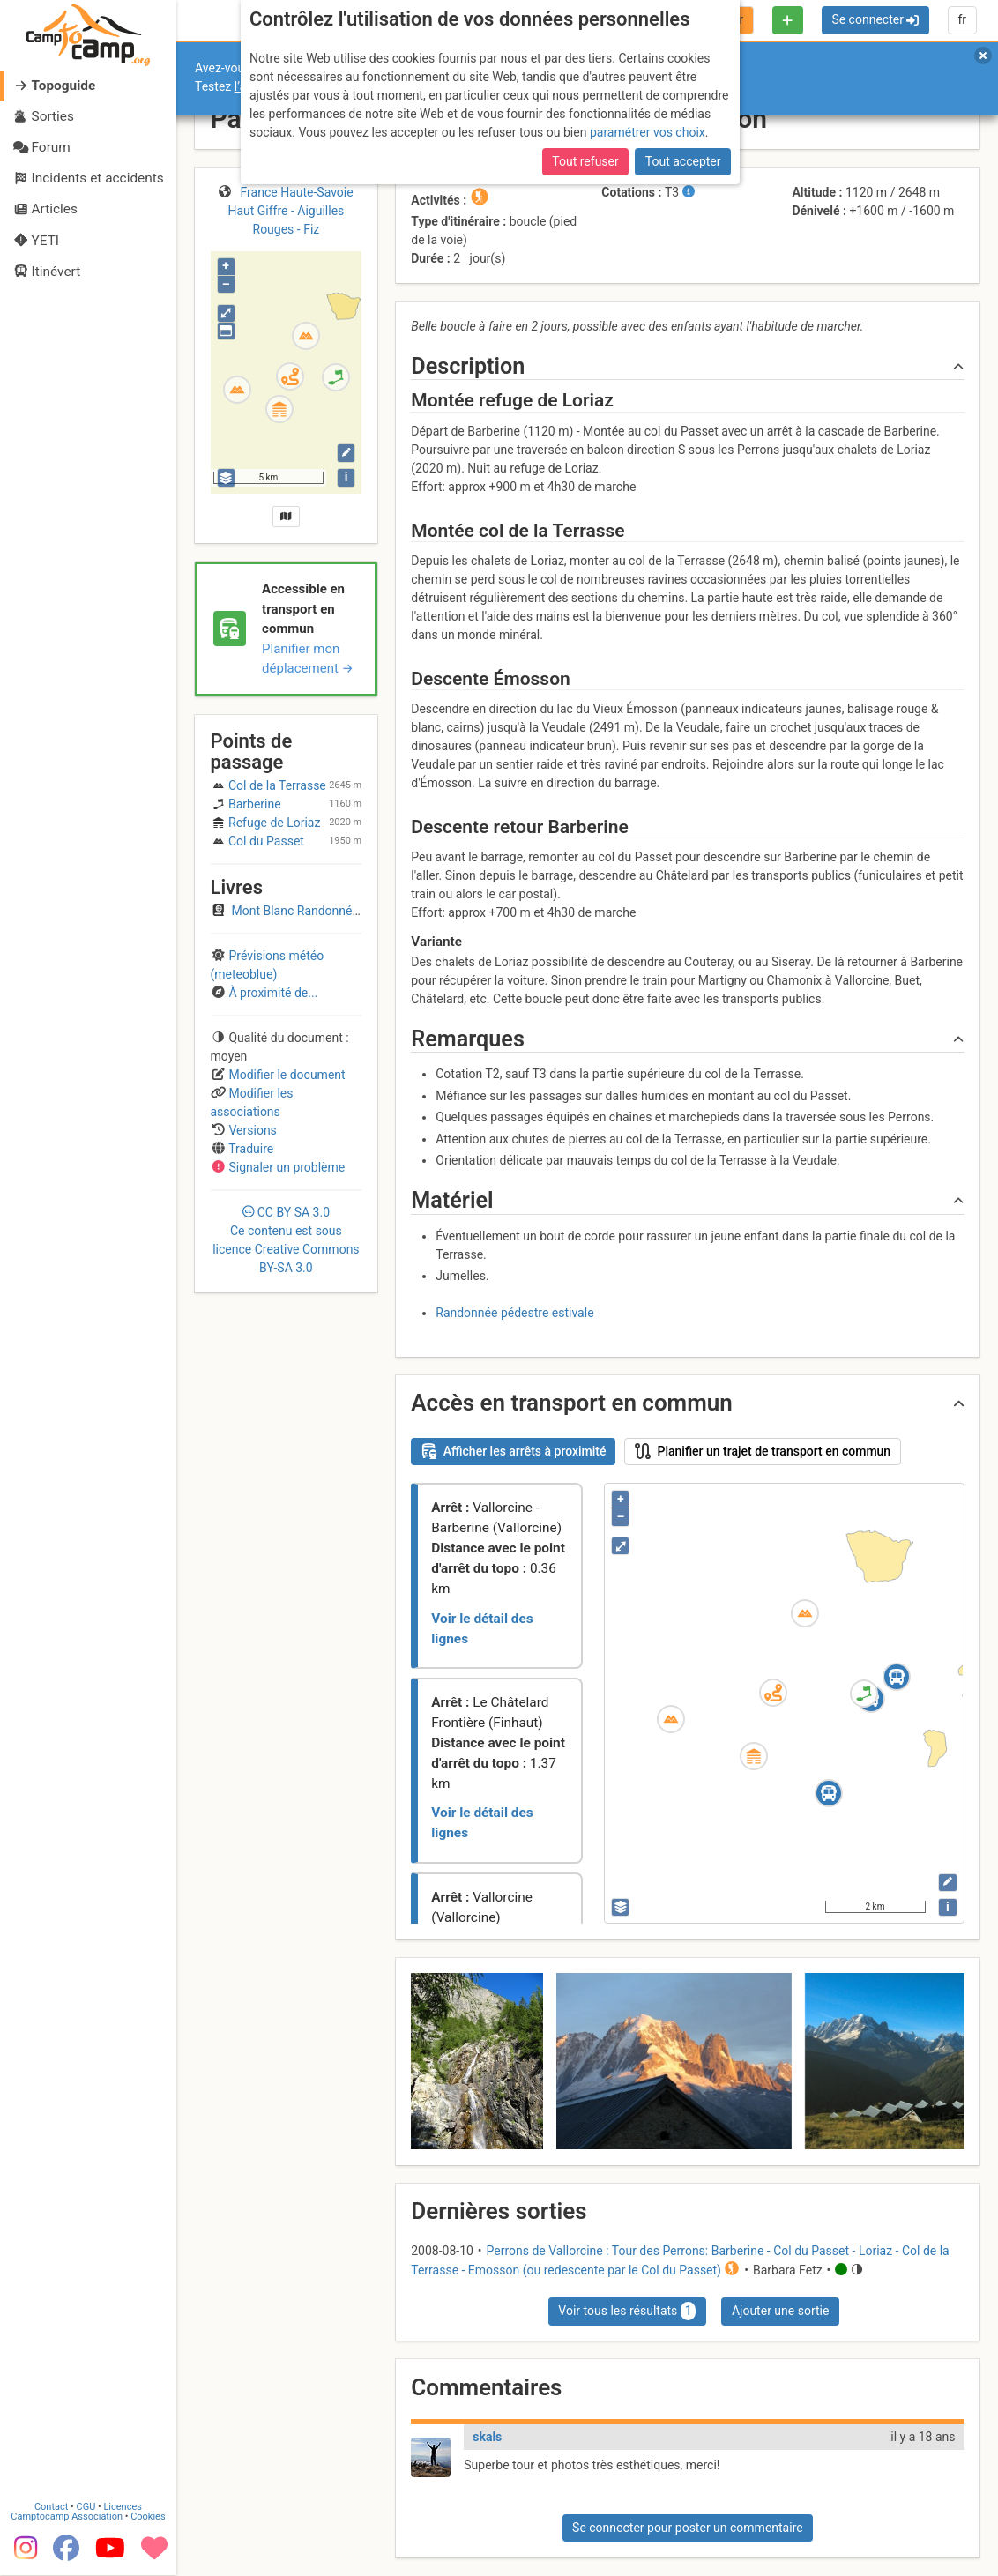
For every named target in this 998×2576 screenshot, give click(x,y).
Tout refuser (585, 161)
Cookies (147, 2517)
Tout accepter (683, 161)
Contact (51, 2507)
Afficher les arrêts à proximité (514, 1451)
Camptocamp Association (67, 2517)
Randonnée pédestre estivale (514, 1313)
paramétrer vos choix (647, 132)
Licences (123, 2507)
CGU (86, 2507)
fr (961, 19)
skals (487, 2437)
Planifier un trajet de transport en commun (763, 1451)
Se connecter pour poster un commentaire (687, 2527)
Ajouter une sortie (780, 2311)
